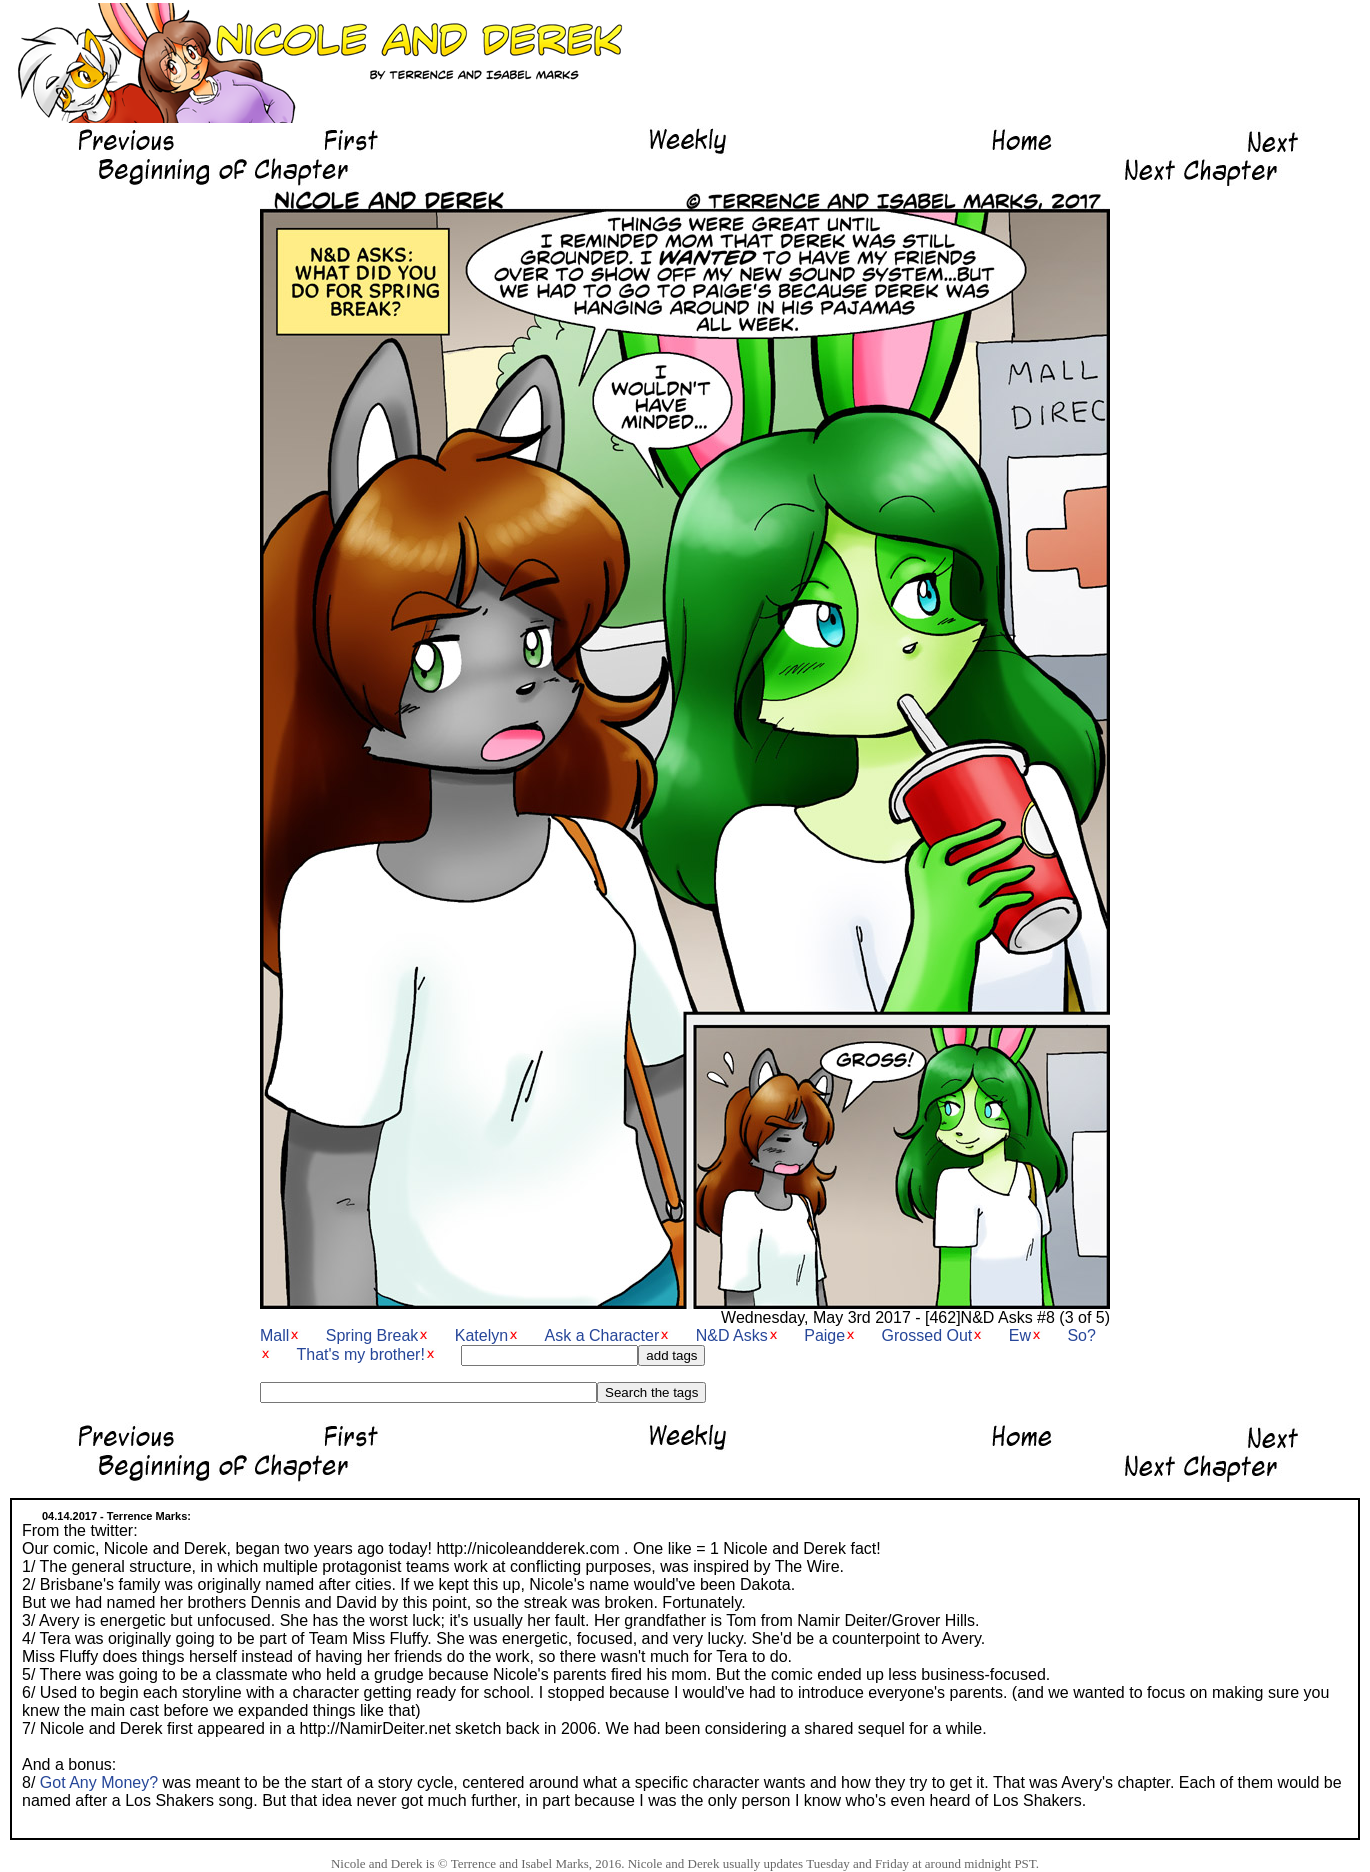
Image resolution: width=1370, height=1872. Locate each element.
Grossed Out (927, 1335)
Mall (274, 1335)
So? (1081, 1335)
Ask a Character (602, 1335)
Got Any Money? (99, 1782)
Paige (824, 1335)
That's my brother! (360, 1354)
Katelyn (481, 1335)
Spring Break (372, 1335)
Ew (1020, 1335)
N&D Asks (732, 1335)
